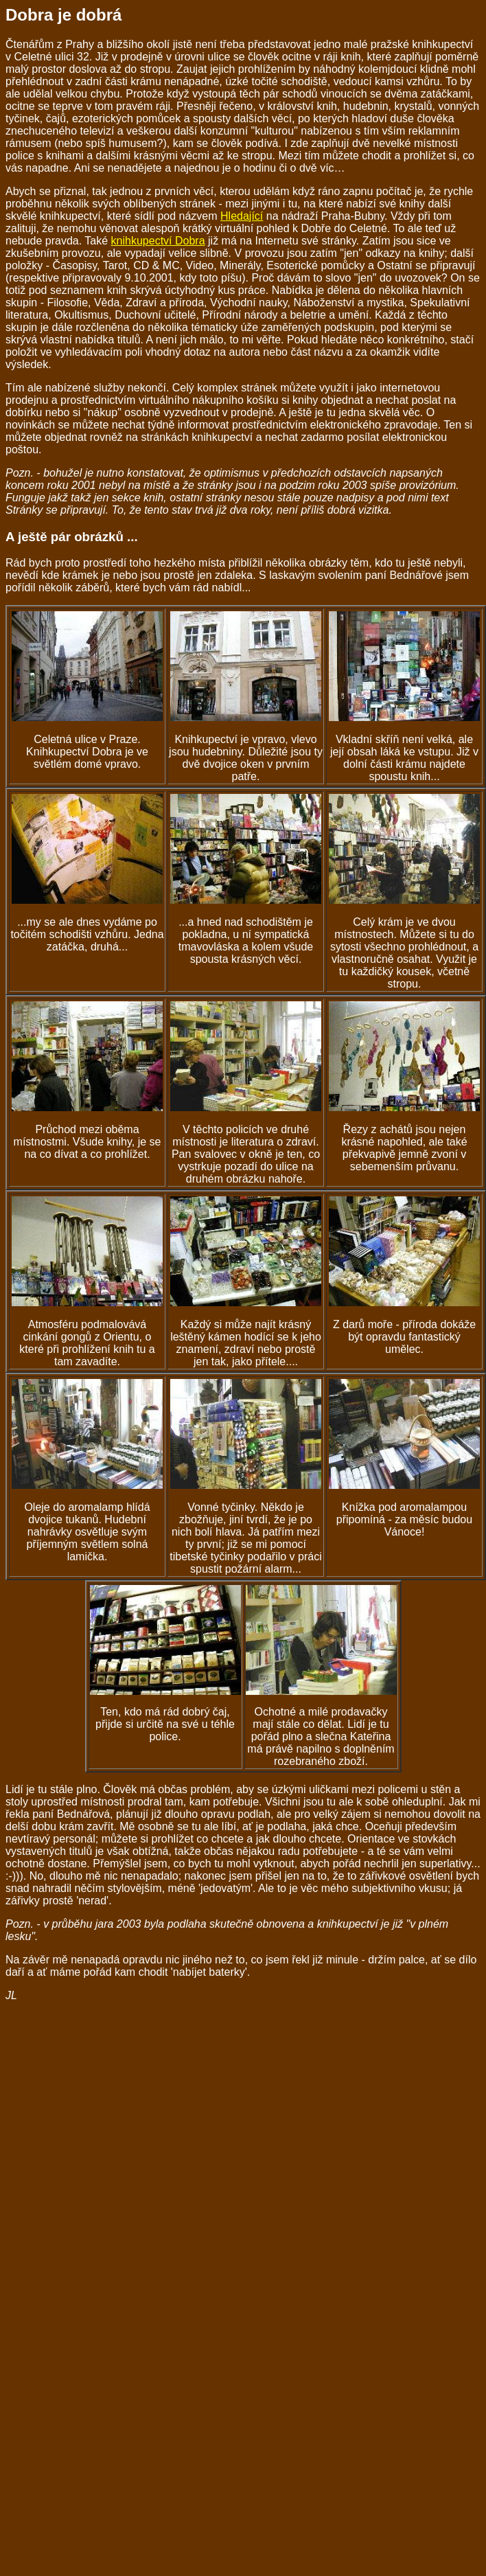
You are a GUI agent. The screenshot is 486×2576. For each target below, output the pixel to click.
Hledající (241, 216)
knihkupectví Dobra (158, 241)
